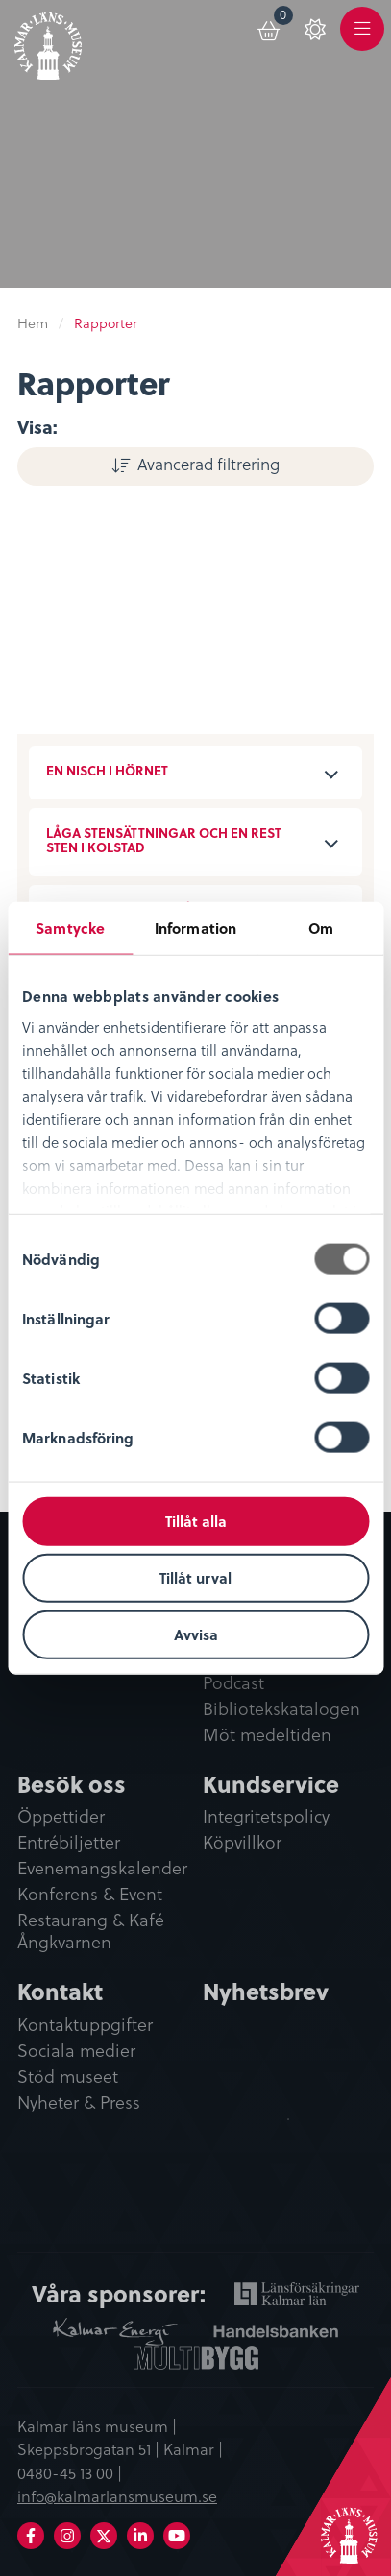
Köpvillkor (242, 1842)
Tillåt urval (195, 1576)
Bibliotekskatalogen (281, 1709)
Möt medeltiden (267, 1735)
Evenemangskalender (102, 1868)
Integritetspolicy (266, 1816)
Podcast (233, 1683)
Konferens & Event (89, 1894)
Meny (362, 40)
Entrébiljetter (68, 1842)
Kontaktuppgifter (85, 2025)
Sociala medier (76, 2051)
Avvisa (196, 1633)
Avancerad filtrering (208, 463)
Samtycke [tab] (70, 928)
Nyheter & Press (78, 2102)
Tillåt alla (196, 1521)
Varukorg (284, 18)
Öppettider (61, 1816)
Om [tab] (320, 928)
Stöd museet (67, 2076)
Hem (32, 323)
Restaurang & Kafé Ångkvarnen (90, 1931)
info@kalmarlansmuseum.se (117, 2495)
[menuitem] (270, 28)
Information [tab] (195, 928)
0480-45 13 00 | (69, 2472)
